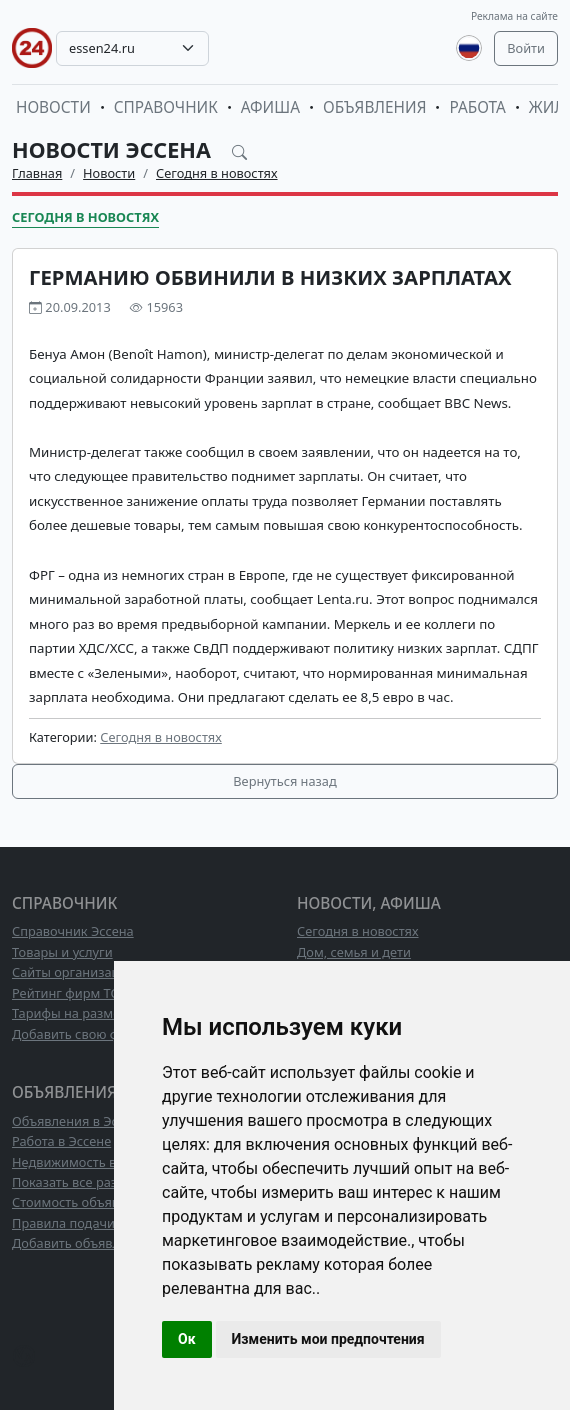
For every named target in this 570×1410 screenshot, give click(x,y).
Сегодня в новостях (217, 173)
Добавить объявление (81, 1243)
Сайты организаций (73, 972)
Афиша (270, 107)
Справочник (166, 107)
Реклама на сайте (514, 16)
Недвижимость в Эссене (87, 1162)
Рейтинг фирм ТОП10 (78, 993)
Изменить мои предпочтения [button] (328, 1339)
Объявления (375, 107)
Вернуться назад (284, 781)
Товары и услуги (62, 952)
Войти (526, 48)
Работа (477, 107)
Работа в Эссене (61, 1141)
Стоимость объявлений (84, 1202)
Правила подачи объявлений (103, 1223)
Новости (53, 107)
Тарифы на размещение (87, 1013)
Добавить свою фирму (81, 1034)
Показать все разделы (80, 1182)
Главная (37, 173)
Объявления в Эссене (79, 1121)
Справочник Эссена (73, 931)
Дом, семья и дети (354, 952)
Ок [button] (187, 1339)
